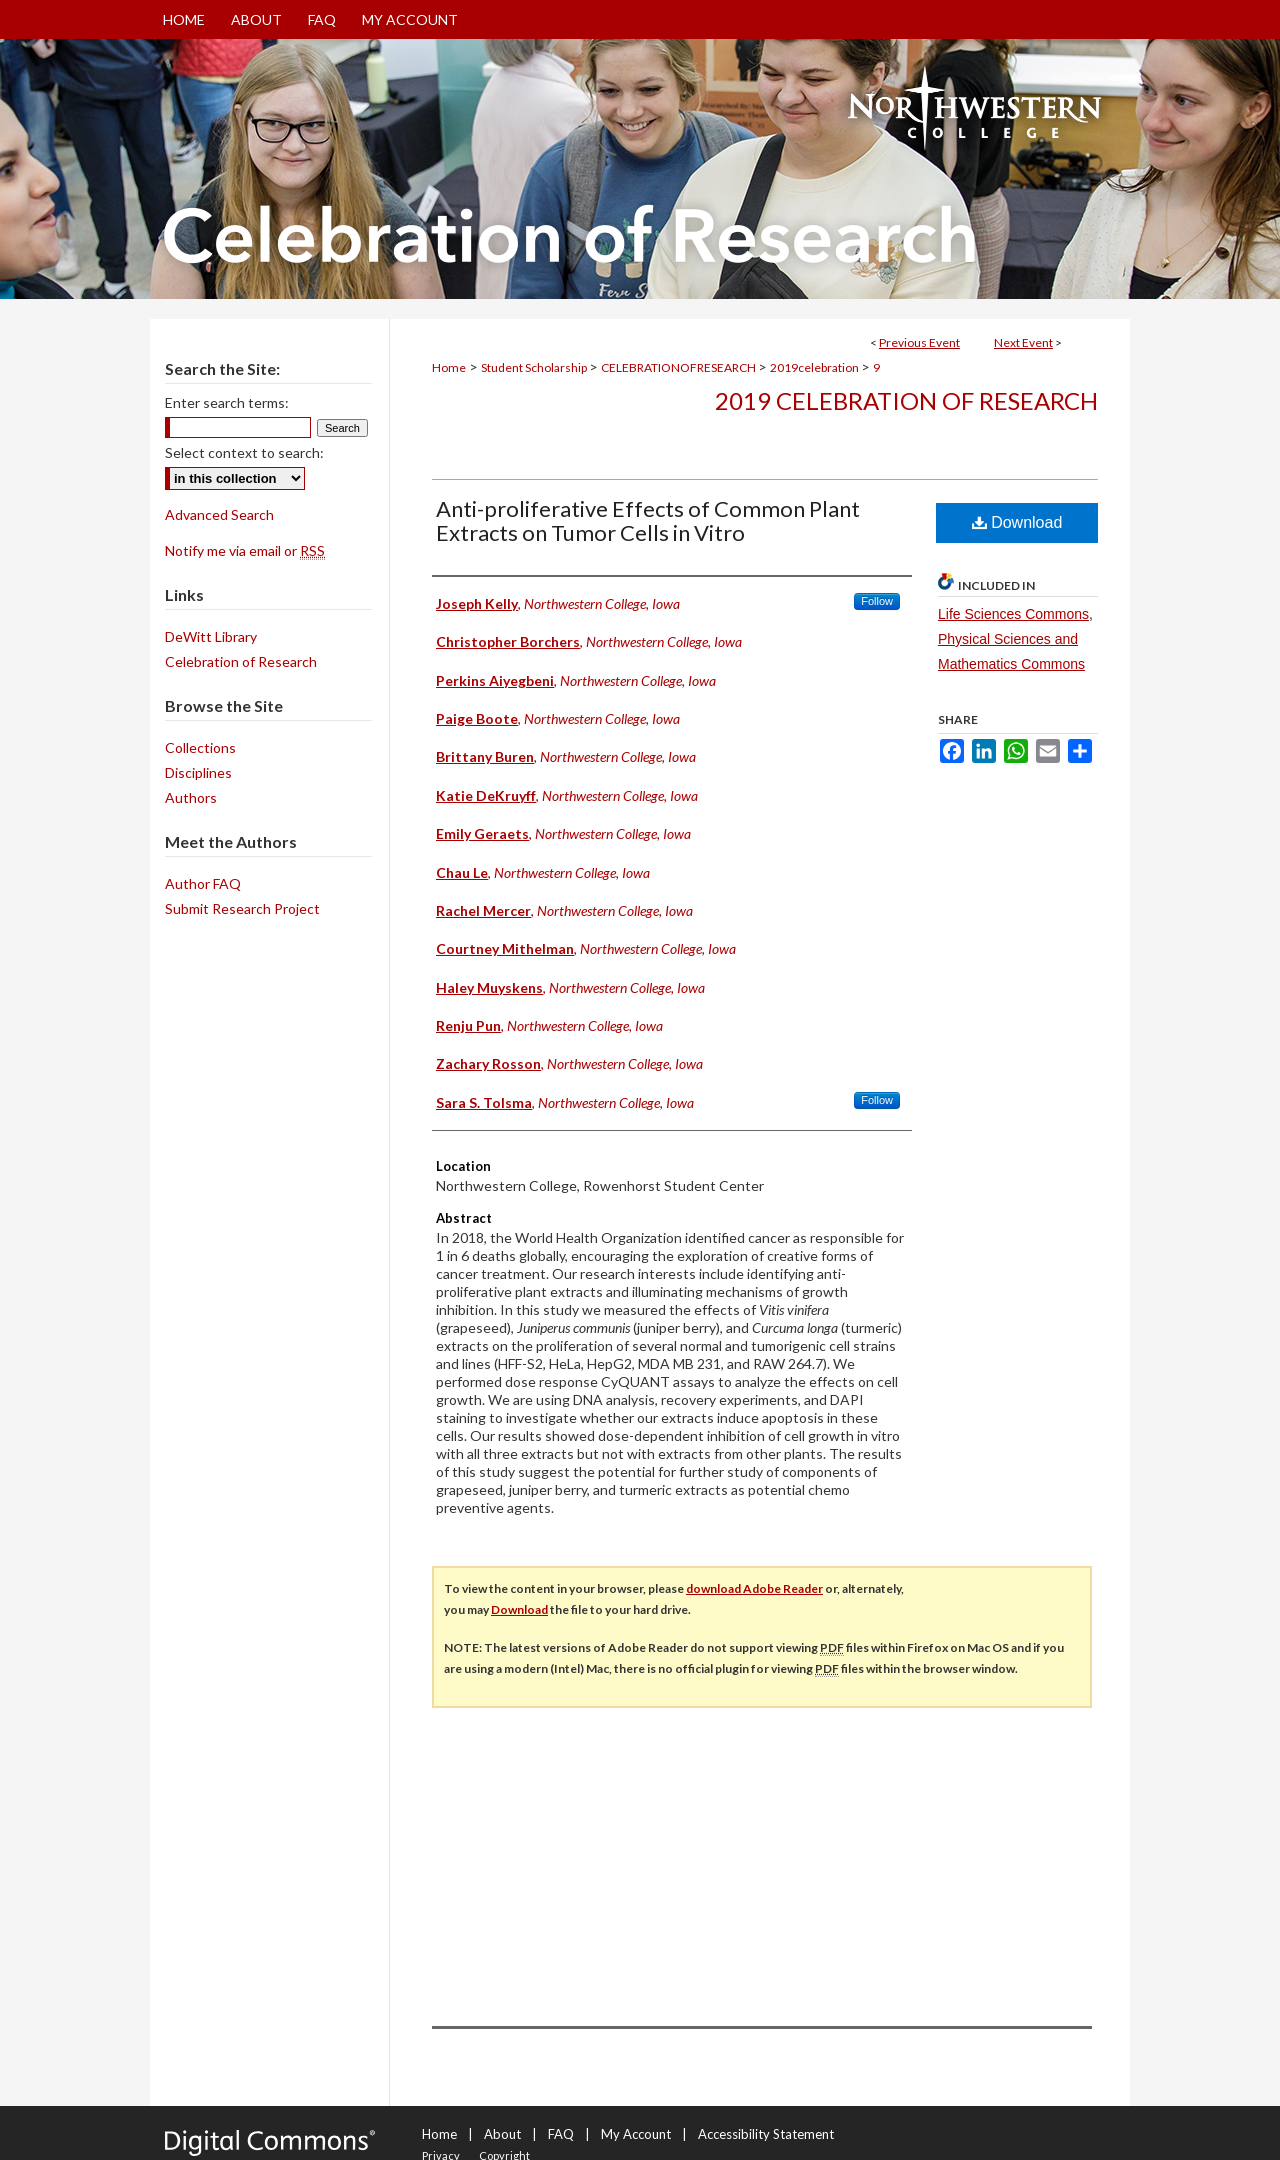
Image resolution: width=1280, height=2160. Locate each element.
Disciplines (198, 772)
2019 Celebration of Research (906, 400)
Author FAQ (203, 883)
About (502, 2134)
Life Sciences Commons (1013, 614)
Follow (877, 601)
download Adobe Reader (754, 1588)
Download (1017, 522)
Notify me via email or (245, 550)
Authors (191, 797)
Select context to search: (244, 452)
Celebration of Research (241, 661)
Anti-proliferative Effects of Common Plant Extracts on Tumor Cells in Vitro (648, 520)
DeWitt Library (211, 636)
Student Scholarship (535, 367)
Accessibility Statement (766, 2134)
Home (449, 367)
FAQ (561, 2134)
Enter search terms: (227, 402)
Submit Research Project (242, 908)
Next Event (1023, 342)
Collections (200, 747)
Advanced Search (219, 514)
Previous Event (919, 342)
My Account (636, 2134)
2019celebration (815, 367)
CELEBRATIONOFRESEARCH (679, 367)
